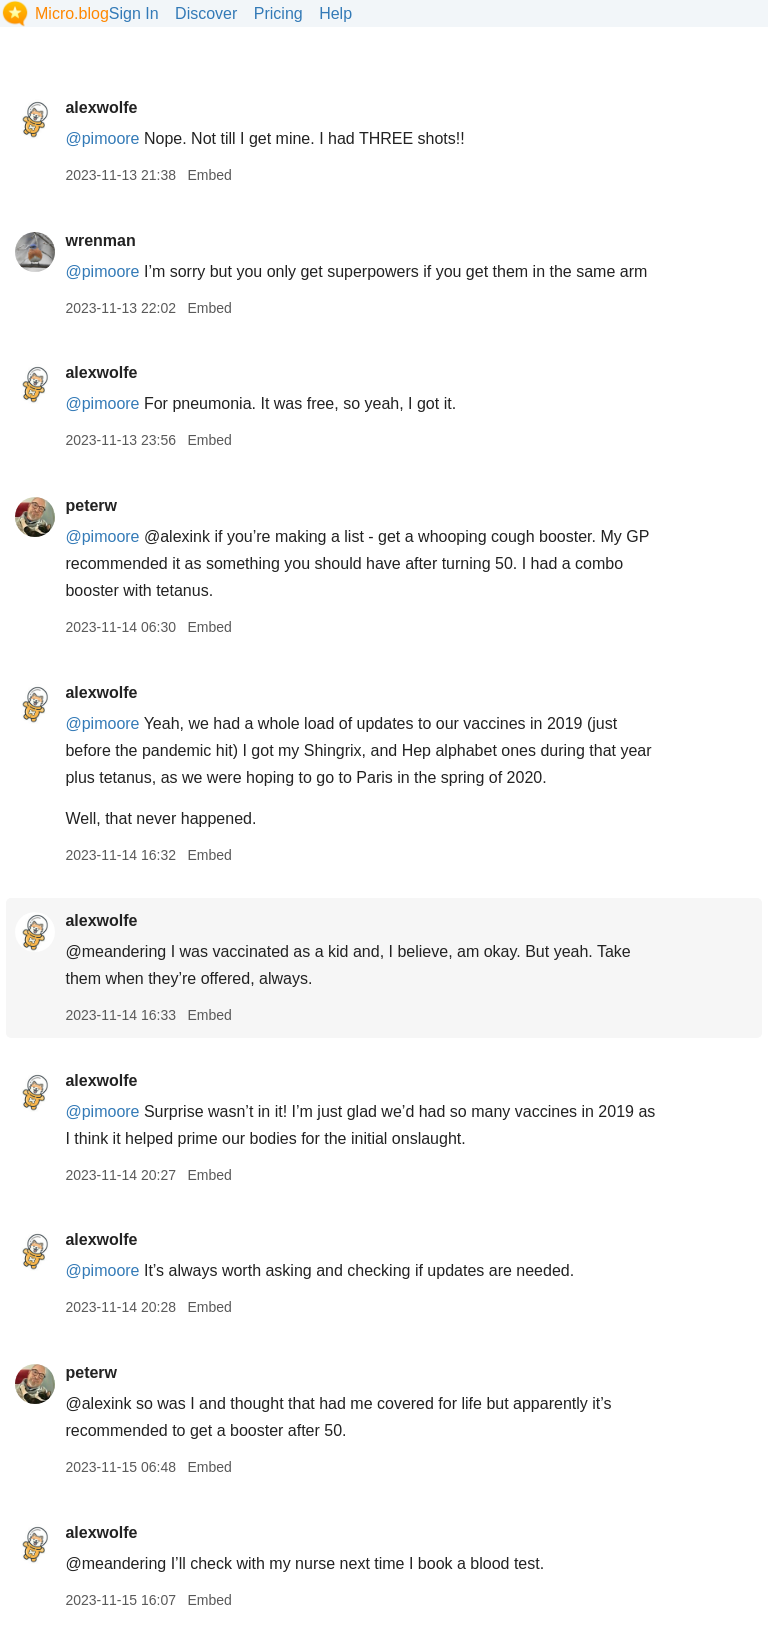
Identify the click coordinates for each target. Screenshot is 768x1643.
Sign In (134, 13)
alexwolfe (101, 107)
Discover (206, 13)
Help (335, 13)
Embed (209, 175)
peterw (91, 505)
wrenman (100, 240)
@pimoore (102, 138)
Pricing (278, 13)
